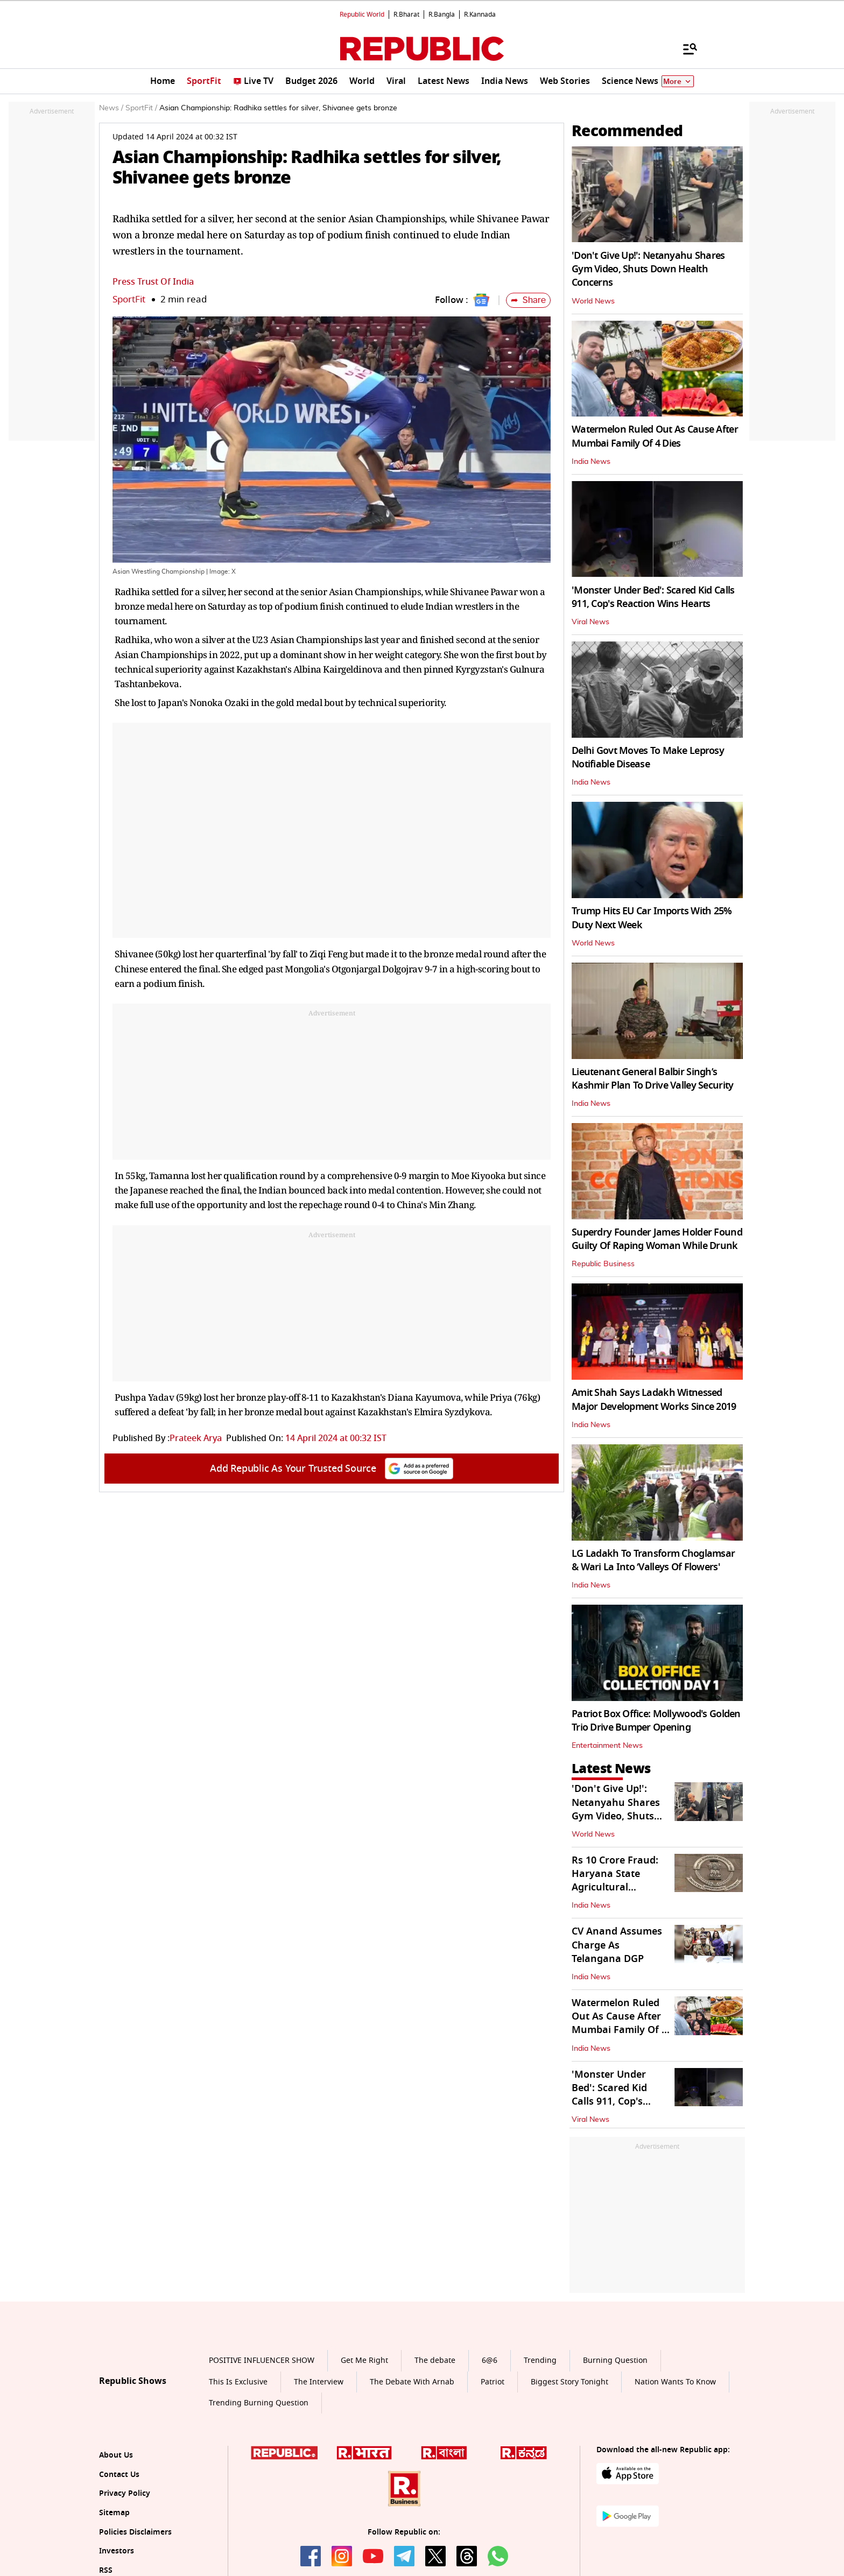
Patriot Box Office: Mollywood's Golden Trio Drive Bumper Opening (656, 1720)
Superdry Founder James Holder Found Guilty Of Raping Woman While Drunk (657, 1239)
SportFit (128, 299)
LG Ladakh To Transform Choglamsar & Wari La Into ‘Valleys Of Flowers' (653, 1560)
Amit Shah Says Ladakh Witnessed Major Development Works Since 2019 (654, 1399)
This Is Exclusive (238, 2382)
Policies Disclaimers (135, 2532)
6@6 (489, 2360)
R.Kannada (480, 14)
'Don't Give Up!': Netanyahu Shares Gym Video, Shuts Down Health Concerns (648, 269)
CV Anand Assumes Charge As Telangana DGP (617, 1944)
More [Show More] (677, 81)
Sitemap (114, 2512)
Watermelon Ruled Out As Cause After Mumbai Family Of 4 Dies (655, 436)
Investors (116, 2551)
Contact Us (119, 2474)
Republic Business (603, 1264)
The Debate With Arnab (412, 2382)
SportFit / (141, 108)
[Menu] (684, 48)
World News (593, 301)
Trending (540, 2360)
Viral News (590, 622)
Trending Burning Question (258, 2403)
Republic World (362, 14)
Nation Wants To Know (675, 2382)
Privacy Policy (124, 2493)
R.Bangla (441, 14)
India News (591, 461)
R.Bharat (406, 14)
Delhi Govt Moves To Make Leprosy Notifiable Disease (648, 757)
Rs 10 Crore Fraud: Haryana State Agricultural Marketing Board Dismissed (615, 1887)
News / (111, 108)
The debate (434, 2360)
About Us (116, 2455)
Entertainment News (607, 1745)
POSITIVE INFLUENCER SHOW (261, 2360)
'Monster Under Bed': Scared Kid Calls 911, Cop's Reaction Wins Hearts (653, 597)
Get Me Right (364, 2360)
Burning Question (615, 2360)
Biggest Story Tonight (569, 2382)
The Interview (318, 2382)
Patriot (492, 2382)
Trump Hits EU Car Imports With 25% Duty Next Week (652, 917)
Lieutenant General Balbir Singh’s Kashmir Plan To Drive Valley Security (652, 1078)
